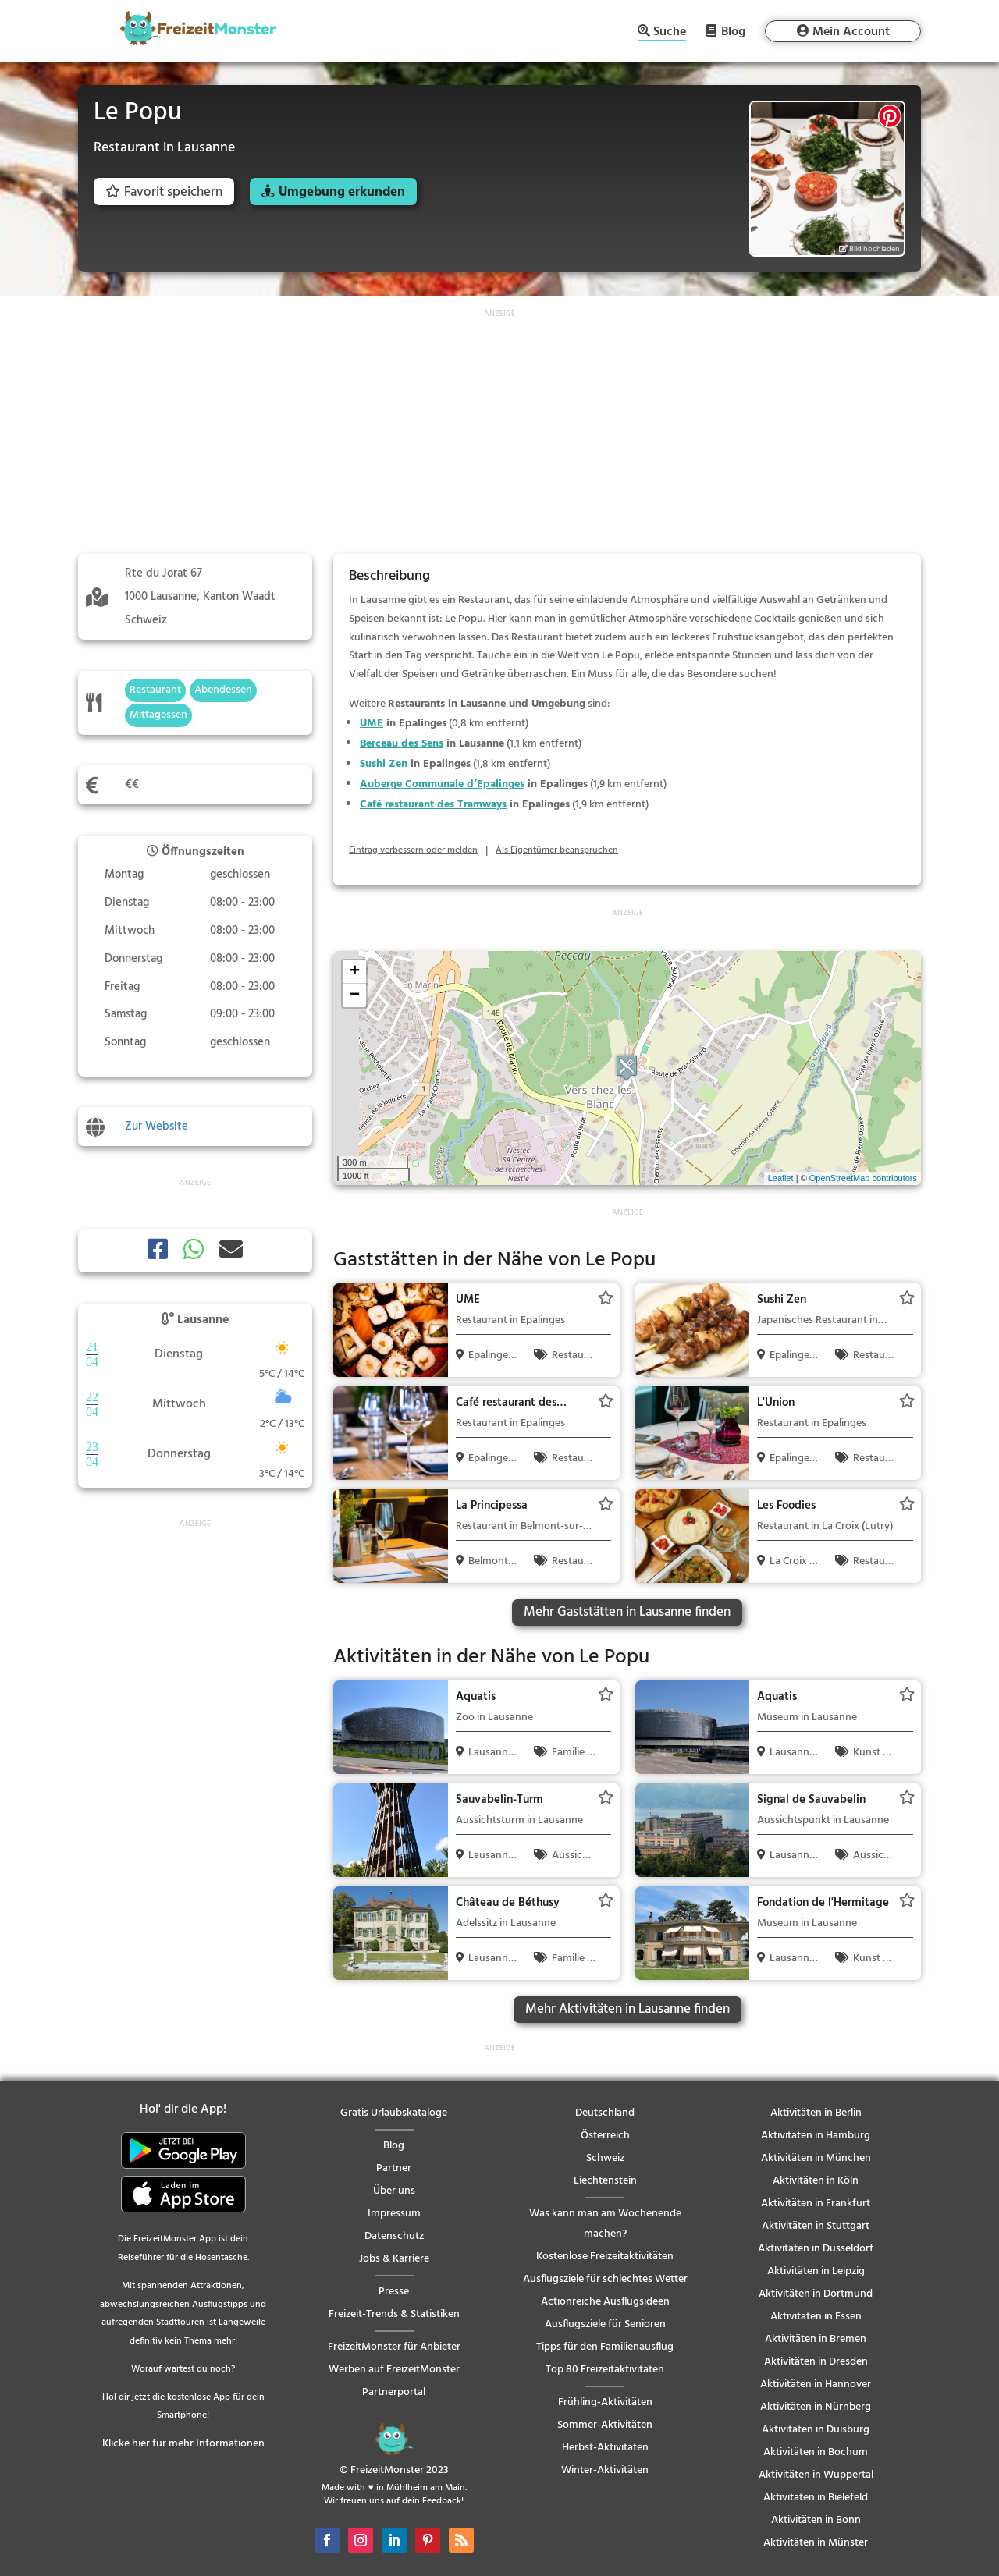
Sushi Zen (383, 764)
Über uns (394, 2191)
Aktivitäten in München (816, 2158)
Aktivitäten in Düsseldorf (815, 2249)
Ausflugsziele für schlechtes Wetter (605, 2279)
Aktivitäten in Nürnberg (815, 2407)
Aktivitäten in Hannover (815, 2384)
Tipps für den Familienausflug (605, 2347)
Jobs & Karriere (394, 2259)
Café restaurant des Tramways (433, 805)
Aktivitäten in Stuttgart (815, 2226)
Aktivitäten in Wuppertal (816, 2475)
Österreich (605, 2136)
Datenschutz (394, 2236)
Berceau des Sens (401, 744)
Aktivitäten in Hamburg (815, 2136)
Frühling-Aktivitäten (605, 2402)
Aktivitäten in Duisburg (815, 2430)
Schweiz (605, 2158)
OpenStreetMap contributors (863, 1178)
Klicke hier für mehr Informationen (183, 2444)
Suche (669, 33)
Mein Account (851, 32)
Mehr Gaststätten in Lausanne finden (627, 1612)
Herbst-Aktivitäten (605, 2448)
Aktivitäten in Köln (816, 2181)
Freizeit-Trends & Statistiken (394, 2314)
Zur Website (156, 1126)
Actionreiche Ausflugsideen (605, 2302)
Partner (393, 2168)
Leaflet (781, 1178)
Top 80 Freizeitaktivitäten (605, 2370)
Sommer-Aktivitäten (604, 2425)
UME (371, 724)
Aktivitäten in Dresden (816, 2362)
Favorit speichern (163, 192)
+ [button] (355, 972)
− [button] (355, 995)
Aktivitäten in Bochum (815, 2452)
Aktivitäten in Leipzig (816, 2271)
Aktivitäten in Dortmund (816, 2294)
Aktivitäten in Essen (816, 2317)
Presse (394, 2292)
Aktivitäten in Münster (815, 2543)
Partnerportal (393, 2392)
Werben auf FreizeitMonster (394, 2370)
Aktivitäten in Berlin (816, 2113)
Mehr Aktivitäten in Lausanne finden (627, 2009)
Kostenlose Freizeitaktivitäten (605, 2257)
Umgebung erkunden (342, 192)
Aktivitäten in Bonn (816, 2520)
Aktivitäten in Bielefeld (815, 2498)
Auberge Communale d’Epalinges (442, 784)
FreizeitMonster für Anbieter (394, 2347)
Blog (733, 31)
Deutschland (605, 2113)
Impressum (394, 2214)
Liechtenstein (605, 2181)
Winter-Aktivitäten (605, 2470)
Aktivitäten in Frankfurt (815, 2203)
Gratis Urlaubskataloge (393, 2113)
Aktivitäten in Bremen (815, 2339)
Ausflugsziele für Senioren (605, 2324)
